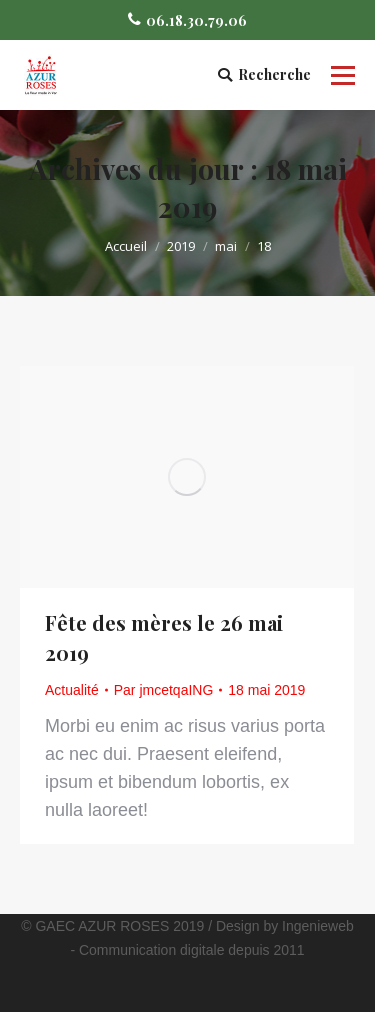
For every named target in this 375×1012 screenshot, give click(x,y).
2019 (181, 246)
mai (226, 246)
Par (164, 690)
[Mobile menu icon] (343, 75)
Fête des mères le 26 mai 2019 (164, 637)
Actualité (72, 690)
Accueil (126, 246)
